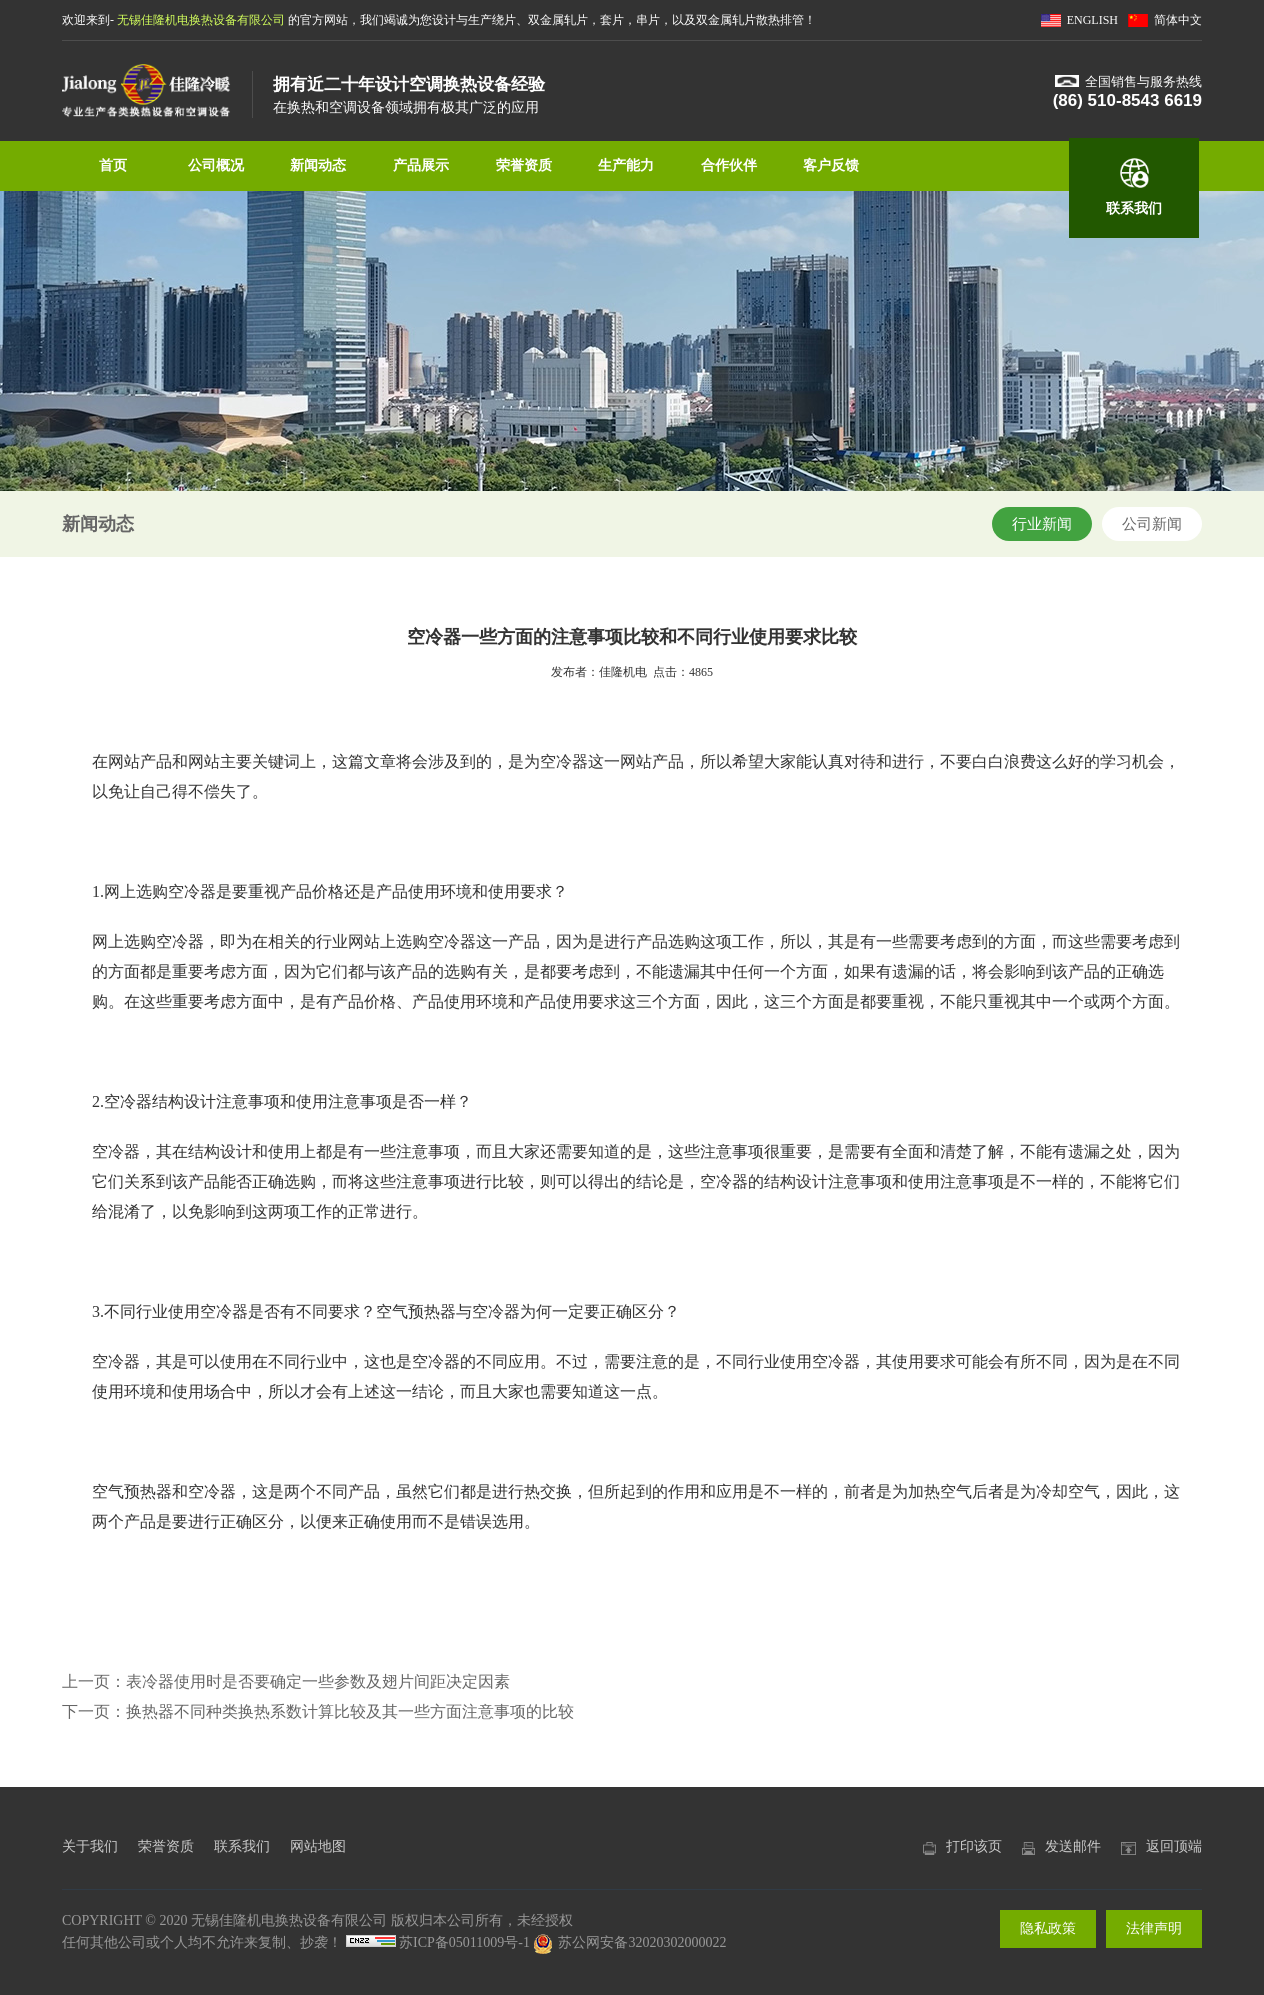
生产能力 (626, 165)
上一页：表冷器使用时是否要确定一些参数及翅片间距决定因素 (286, 1681)
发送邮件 (1073, 1846)
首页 (113, 165)
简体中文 (1178, 20)
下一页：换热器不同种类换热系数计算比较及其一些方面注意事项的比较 (318, 1711)
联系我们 (1134, 208)
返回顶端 (1174, 1846)
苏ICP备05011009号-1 (464, 1942)
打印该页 (974, 1846)
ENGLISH (1092, 20)
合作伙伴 (729, 165)
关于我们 (90, 1846)
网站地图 (318, 1846)
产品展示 (421, 165)
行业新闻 (1042, 524)
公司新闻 (1152, 524)
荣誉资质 (524, 165)
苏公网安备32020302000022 (629, 1942)
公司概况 (216, 165)
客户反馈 (831, 165)
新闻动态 (318, 165)
